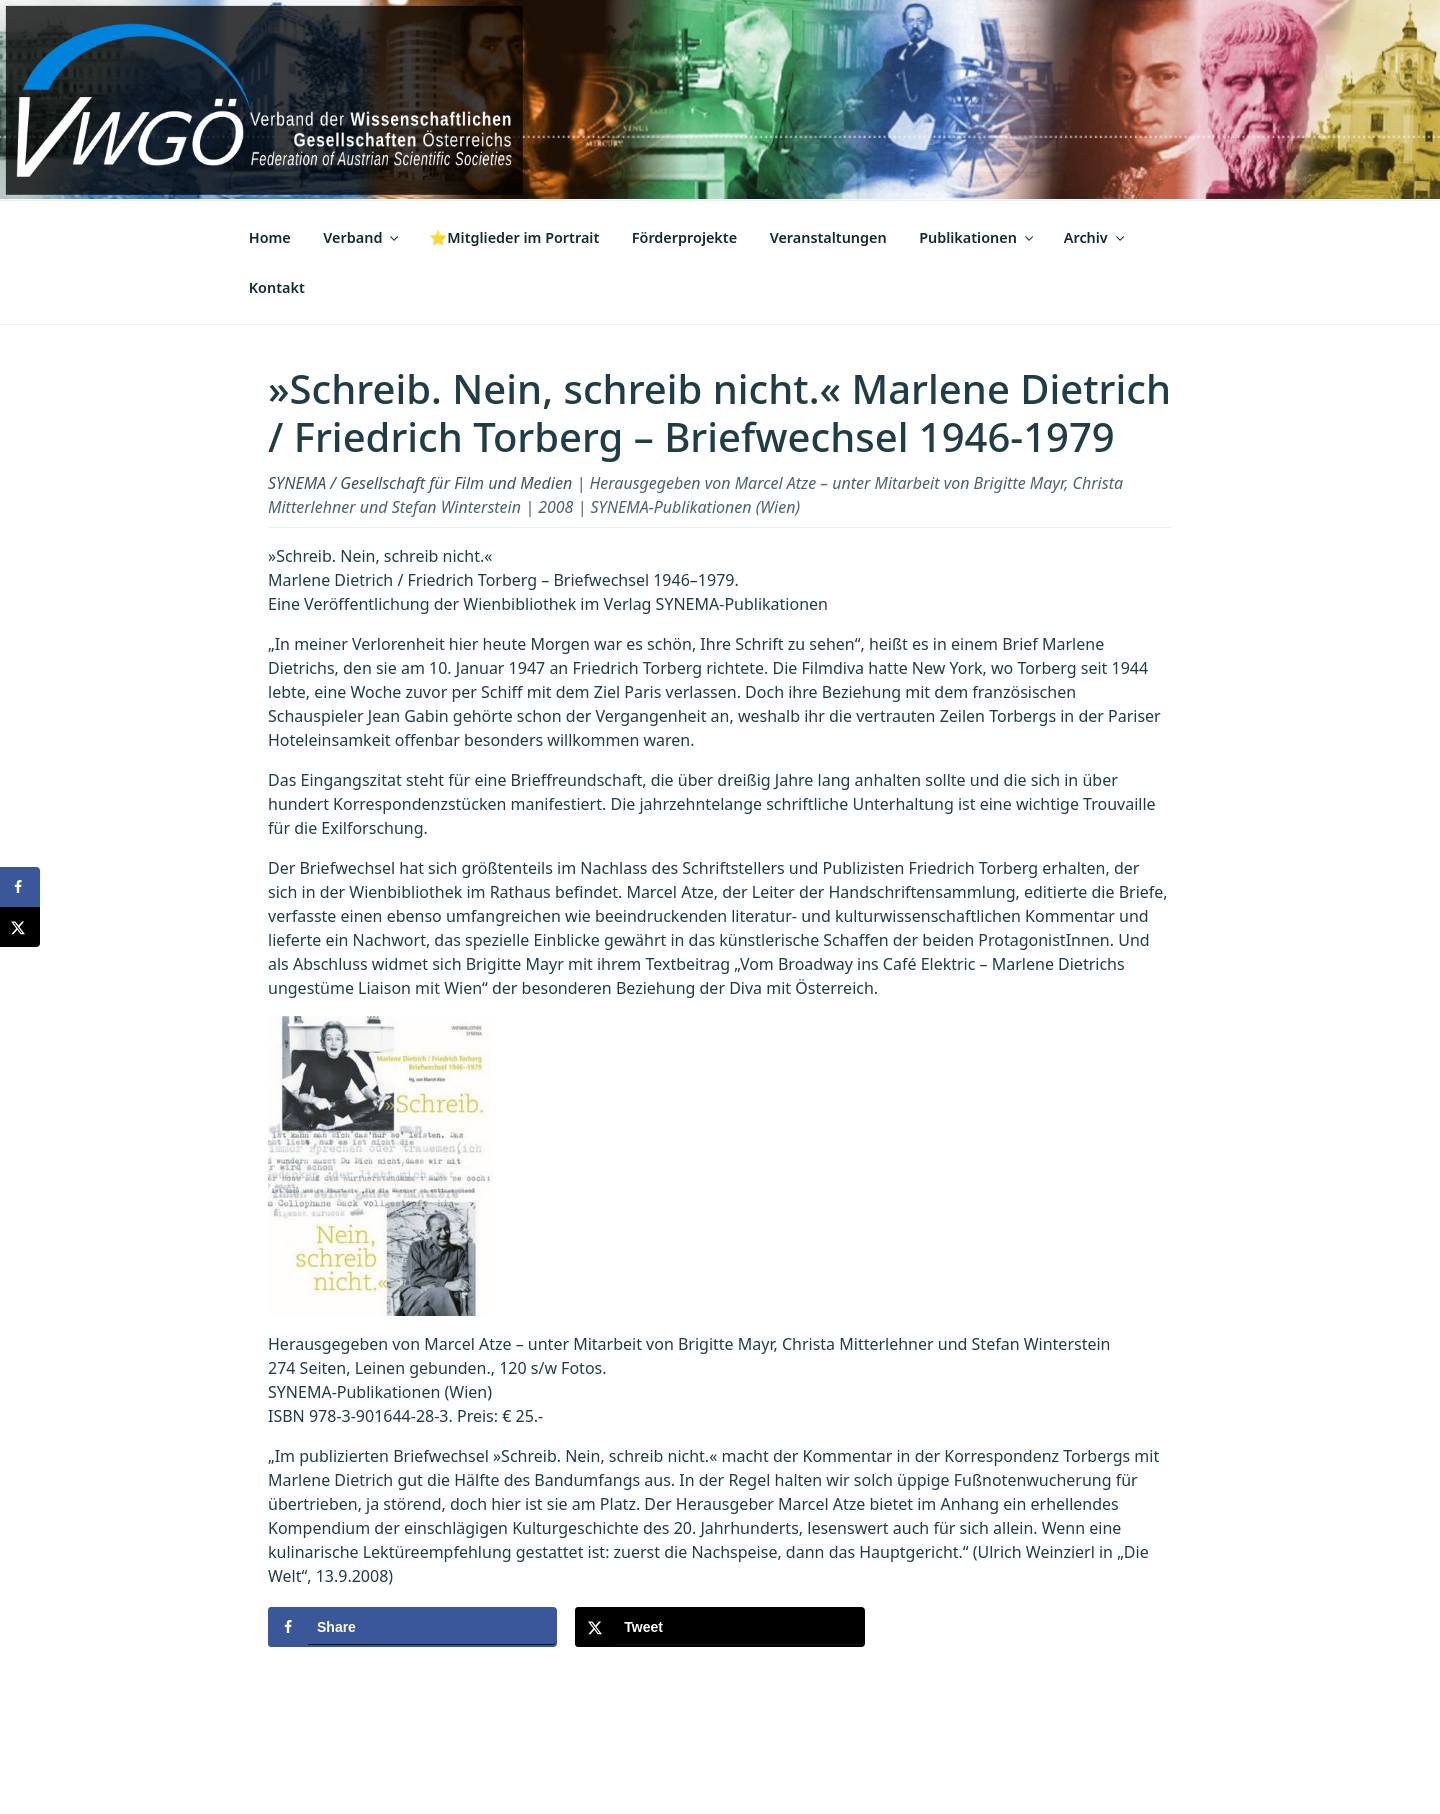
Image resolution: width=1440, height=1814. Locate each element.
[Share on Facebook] (412, 1627)
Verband (362, 237)
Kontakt (277, 287)
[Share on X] (719, 1627)
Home (270, 237)
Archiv (1095, 237)
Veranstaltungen (828, 237)
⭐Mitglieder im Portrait (514, 237)
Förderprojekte (684, 237)
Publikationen (977, 237)
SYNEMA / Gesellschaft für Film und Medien (420, 483)
